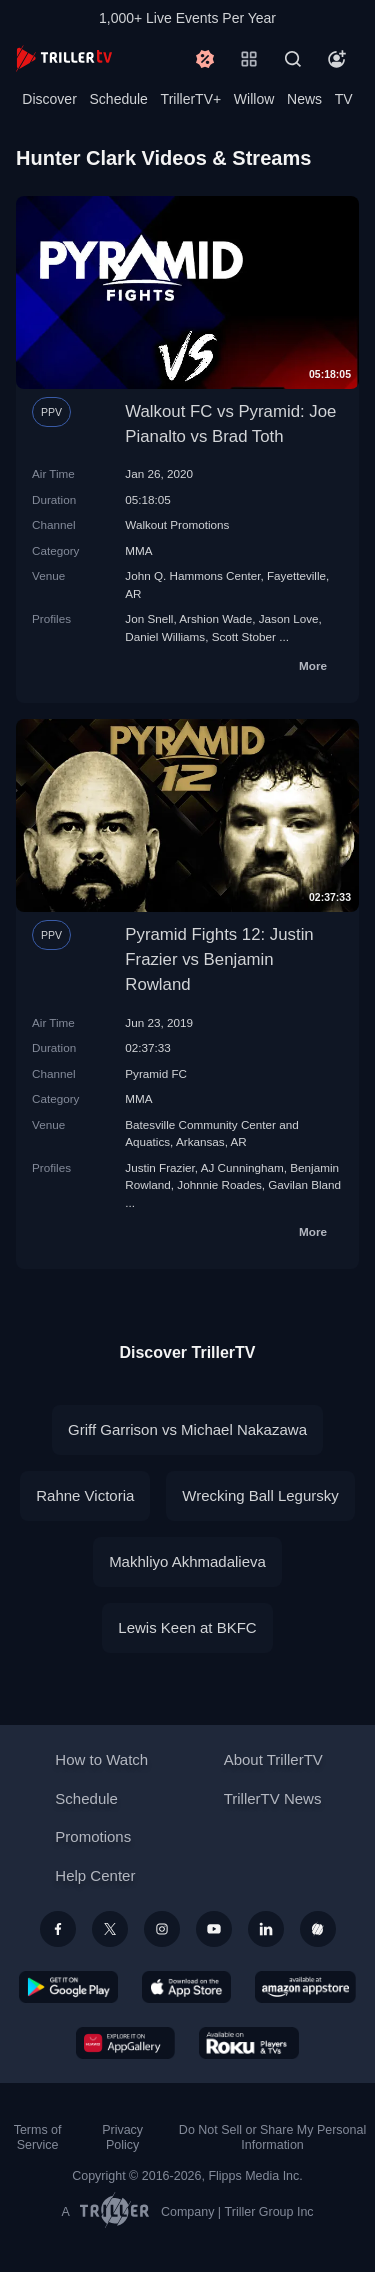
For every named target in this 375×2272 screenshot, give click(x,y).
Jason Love (289, 618)
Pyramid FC (156, 1073)
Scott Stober (244, 636)
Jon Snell (149, 618)
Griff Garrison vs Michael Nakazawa (187, 1429)
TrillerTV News (273, 1798)
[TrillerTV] (64, 58)
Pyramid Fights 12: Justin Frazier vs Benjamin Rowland (219, 959)
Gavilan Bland (304, 1184)
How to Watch (101, 1759)
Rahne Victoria (85, 1495)
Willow (254, 99)
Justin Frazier (160, 1167)
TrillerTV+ (191, 99)
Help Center (95, 1875)
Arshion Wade (215, 618)
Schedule (119, 99)
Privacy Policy (122, 2137)
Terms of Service (38, 2137)
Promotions (93, 1836)
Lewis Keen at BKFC (187, 1627)
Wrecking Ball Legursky (260, 1495)
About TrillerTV (273, 1759)
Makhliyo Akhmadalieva (187, 1561)
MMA (138, 550)
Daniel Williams (165, 636)
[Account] (337, 59)
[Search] (293, 59)
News (304, 99)
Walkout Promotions (177, 524)
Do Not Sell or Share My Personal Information (272, 2137)
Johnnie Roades (219, 1184)
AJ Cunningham (242, 1167)
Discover (49, 99)
